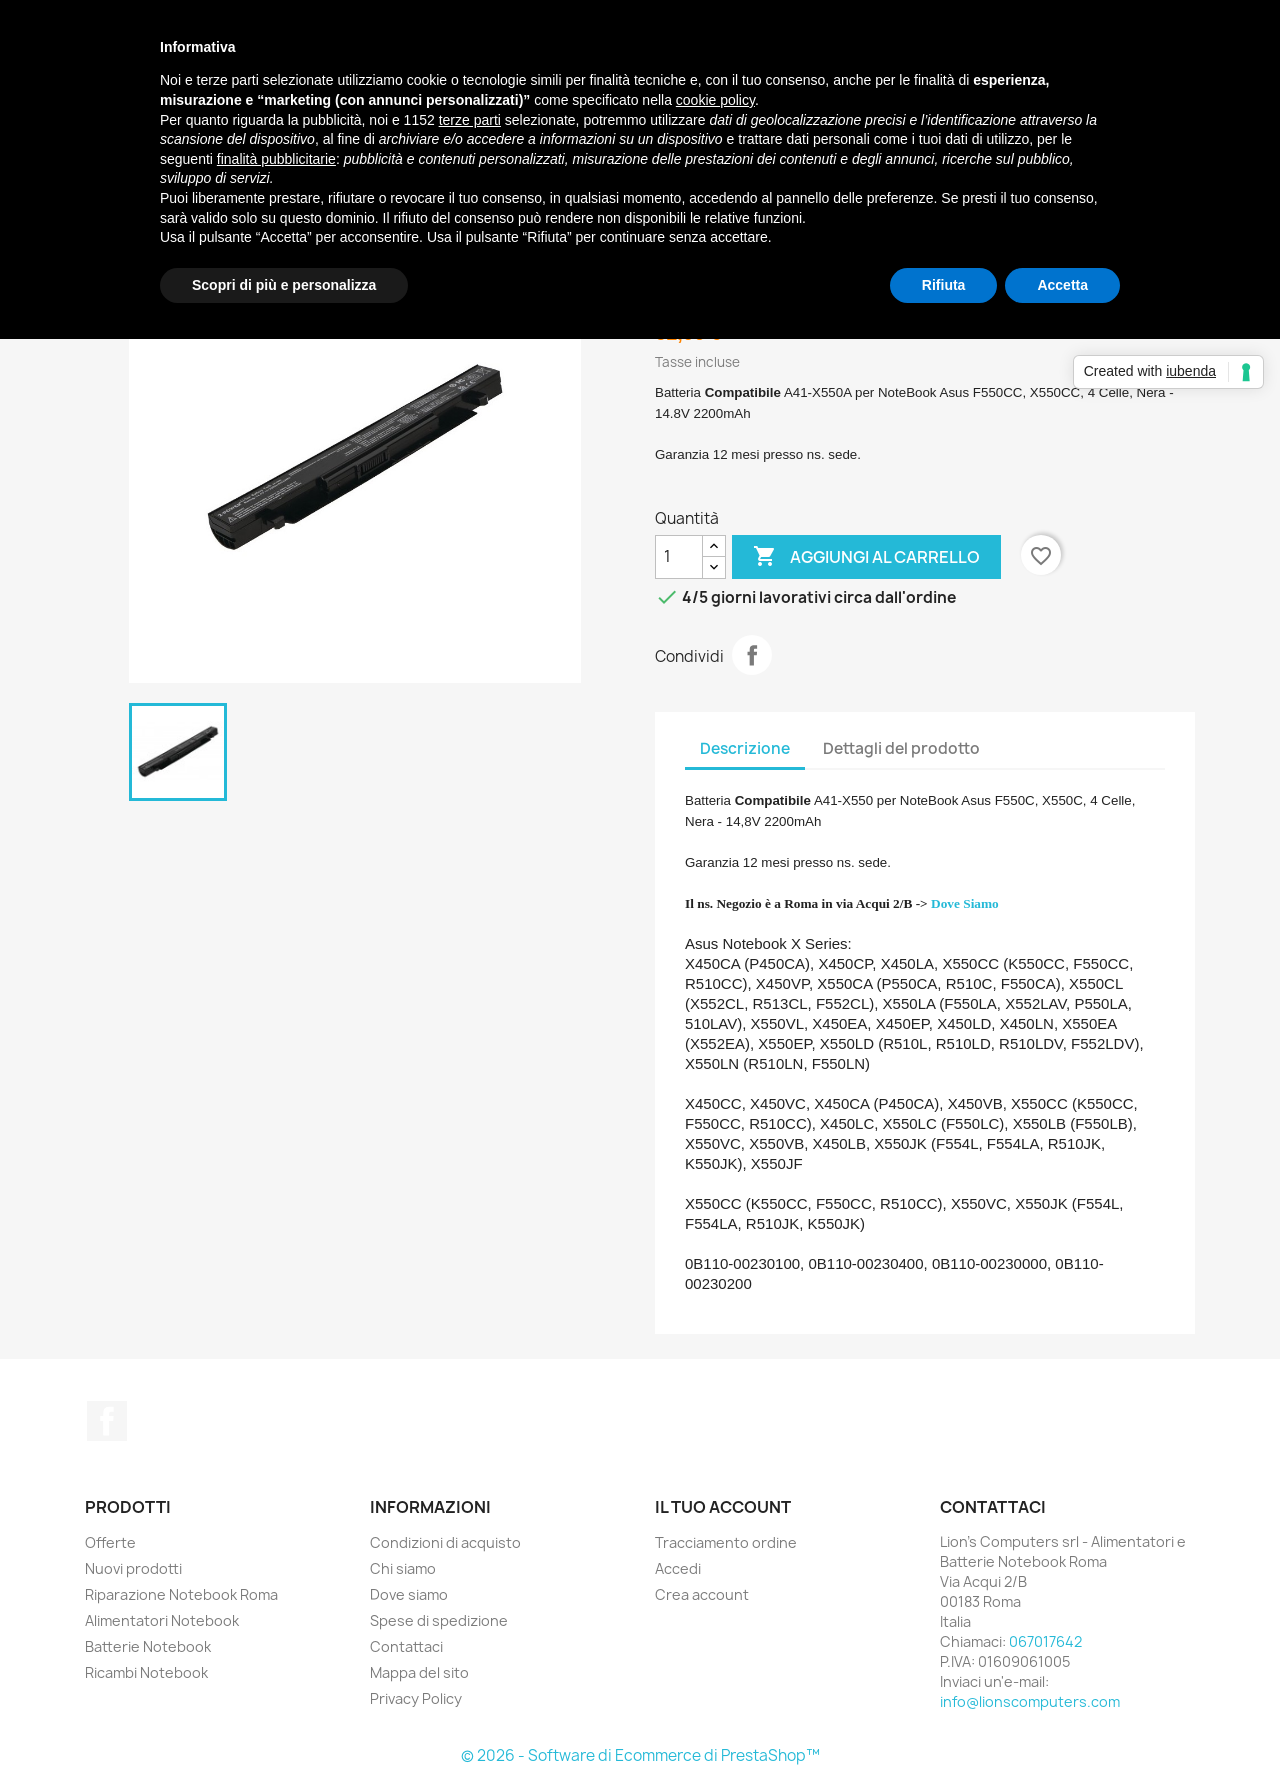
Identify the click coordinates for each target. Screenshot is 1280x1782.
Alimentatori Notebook (162, 1620)
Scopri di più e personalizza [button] (284, 285)
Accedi (678, 1568)
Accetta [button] (1062, 285)
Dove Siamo (965, 903)
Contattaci (406, 1646)
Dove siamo (409, 1594)
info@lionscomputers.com (1030, 1701)
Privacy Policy (416, 1698)
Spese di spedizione (439, 1620)
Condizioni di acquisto (445, 1542)
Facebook (107, 1421)
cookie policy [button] (715, 100)
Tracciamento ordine (726, 1542)
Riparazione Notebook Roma (181, 1594)
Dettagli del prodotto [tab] (901, 748)
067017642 (1045, 1641)
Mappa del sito (419, 1672)
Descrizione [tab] (745, 748)
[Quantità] (679, 557)
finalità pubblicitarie (276, 159)
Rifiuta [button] (944, 285)
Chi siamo (403, 1568)
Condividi (752, 655)
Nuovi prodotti (133, 1568)
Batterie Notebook (148, 1646)
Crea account (702, 1594)
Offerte (110, 1542)
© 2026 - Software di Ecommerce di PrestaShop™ (640, 1755)
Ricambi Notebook (146, 1672)
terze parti (470, 120)
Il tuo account (723, 1507)
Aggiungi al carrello (866, 557)
